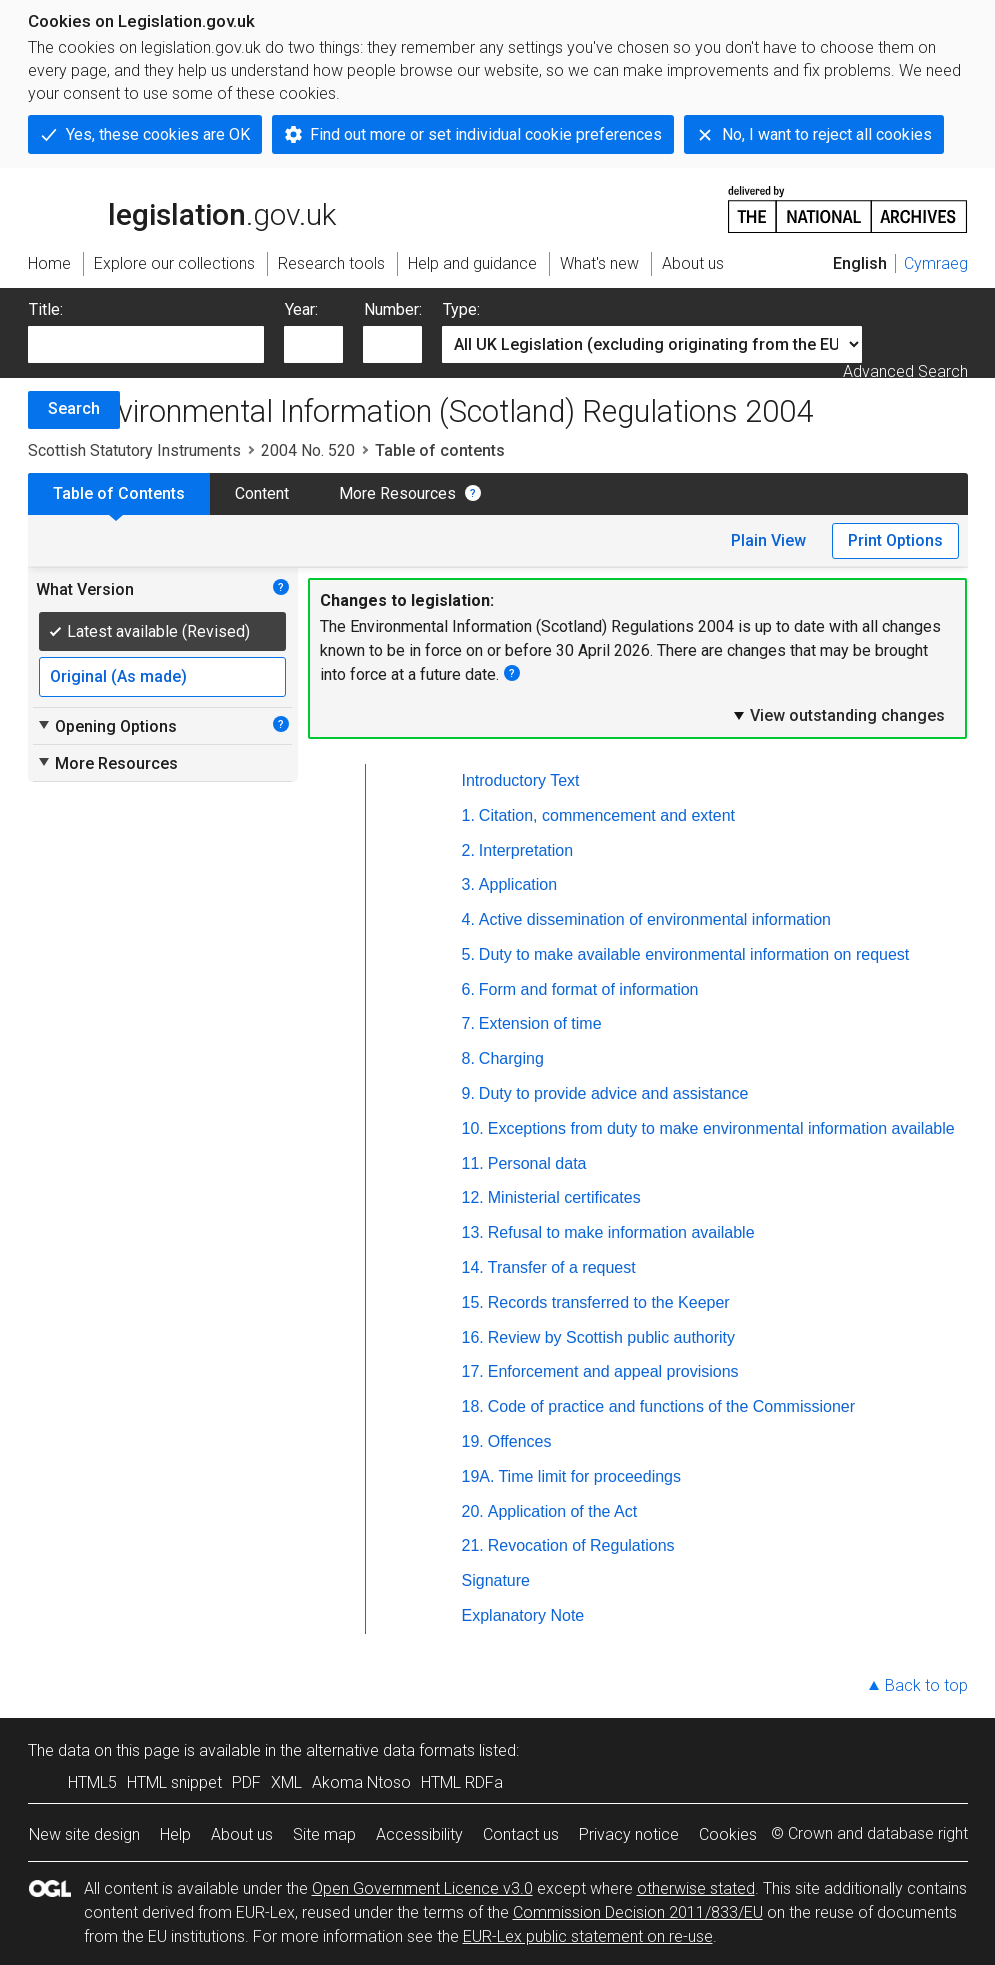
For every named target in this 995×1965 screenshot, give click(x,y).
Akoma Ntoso (361, 1782)
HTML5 (92, 1782)
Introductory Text (521, 780)
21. (473, 1545)
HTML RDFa (462, 1782)
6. (468, 989)
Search (74, 408)
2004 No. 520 (308, 450)
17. (473, 1371)
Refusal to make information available (621, 1232)
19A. (478, 1476)
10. (473, 1128)
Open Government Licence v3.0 (422, 1888)
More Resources (397, 493)
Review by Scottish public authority (611, 1337)
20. (473, 1511)
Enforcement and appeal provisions (613, 1371)
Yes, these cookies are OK (158, 134)
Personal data (537, 1163)
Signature (496, 1580)
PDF (246, 1782)
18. (473, 1406)
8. (468, 1058)
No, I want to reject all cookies (827, 134)
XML (286, 1782)
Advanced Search (905, 371)
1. (468, 815)
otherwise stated (696, 1888)
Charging (511, 1058)
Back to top (926, 1685)
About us (242, 1834)
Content (262, 493)
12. (473, 1197)
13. (473, 1232)
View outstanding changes (838, 715)
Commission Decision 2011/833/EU (638, 1912)
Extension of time (540, 1023)
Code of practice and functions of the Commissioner (671, 1406)
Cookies (728, 1834)
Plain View (768, 540)
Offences (520, 1441)
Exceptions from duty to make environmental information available (721, 1128)
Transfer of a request (562, 1267)
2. (468, 850)
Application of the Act (562, 1511)
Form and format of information (589, 989)
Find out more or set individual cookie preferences (486, 134)
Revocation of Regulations (581, 1545)
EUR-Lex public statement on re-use (588, 1936)
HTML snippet (174, 1782)
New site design (84, 1834)
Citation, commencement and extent (607, 815)
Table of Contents (119, 493)
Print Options (895, 540)
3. (468, 884)
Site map (324, 1834)
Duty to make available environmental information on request (694, 954)
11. (473, 1163)
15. (473, 1302)
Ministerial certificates (564, 1197)
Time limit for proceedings (589, 1476)
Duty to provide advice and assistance (613, 1093)
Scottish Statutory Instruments (134, 450)
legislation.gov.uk (182, 208)
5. (468, 954)
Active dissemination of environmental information (655, 919)
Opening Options (106, 726)
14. (473, 1267)
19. (473, 1441)
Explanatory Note (523, 1615)
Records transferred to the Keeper (609, 1302)
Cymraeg (936, 263)
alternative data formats (390, 1750)
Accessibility (419, 1834)
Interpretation (526, 850)
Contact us (521, 1834)
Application (518, 884)
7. (468, 1023)
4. (468, 919)
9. (468, 1093)
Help (175, 1834)
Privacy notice (629, 1834)
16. (473, 1337)
